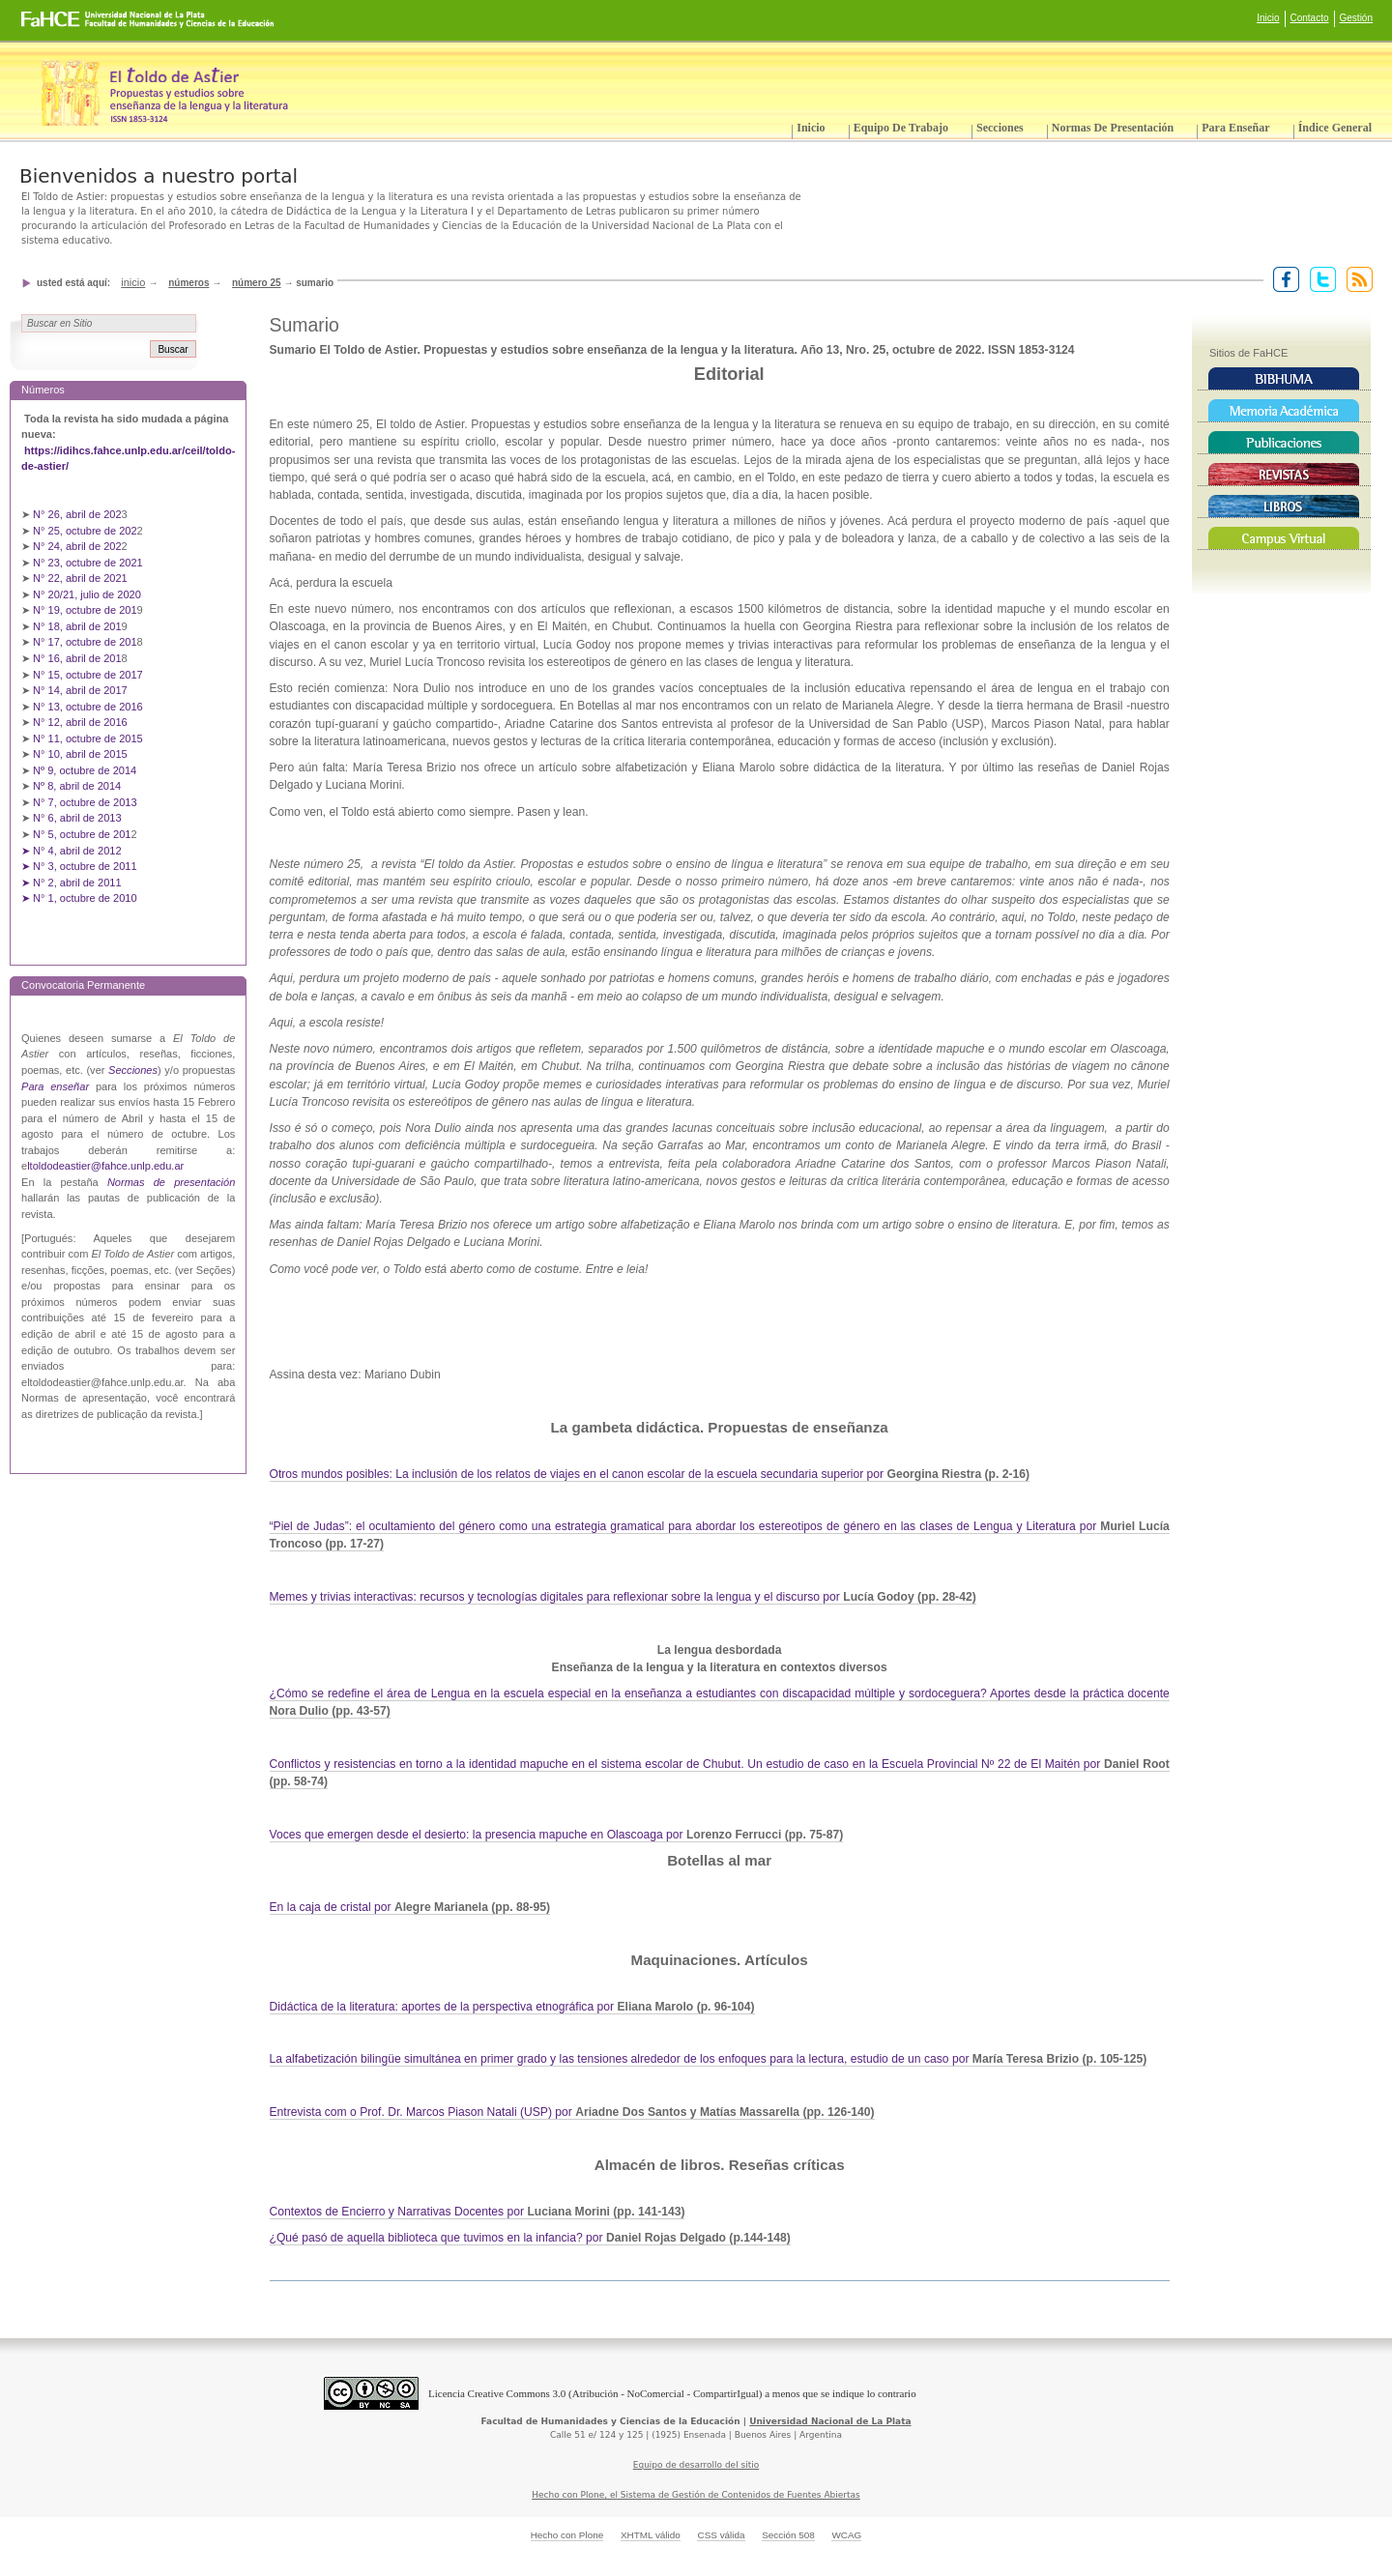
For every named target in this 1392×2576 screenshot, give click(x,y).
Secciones (1000, 127)
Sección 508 (788, 2535)
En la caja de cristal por (410, 1907)
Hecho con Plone (567, 2535)
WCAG (846, 2535)
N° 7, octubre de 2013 (84, 802)
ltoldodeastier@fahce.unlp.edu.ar (105, 1166)
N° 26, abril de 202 (77, 514)
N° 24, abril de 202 (77, 546)
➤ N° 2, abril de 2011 (71, 882)
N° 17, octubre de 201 (84, 642)
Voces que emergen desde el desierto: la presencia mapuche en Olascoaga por (557, 1834)
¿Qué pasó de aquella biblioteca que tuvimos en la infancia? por (530, 2237)
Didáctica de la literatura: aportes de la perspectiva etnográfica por (512, 2006)
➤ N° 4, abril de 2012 (71, 850)
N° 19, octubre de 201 (84, 610)
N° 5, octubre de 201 (81, 834)
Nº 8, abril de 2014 (77, 786)
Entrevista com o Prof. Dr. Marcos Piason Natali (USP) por (572, 2112)
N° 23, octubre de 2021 (88, 562)
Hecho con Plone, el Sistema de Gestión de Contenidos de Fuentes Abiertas (696, 2495)
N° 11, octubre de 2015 (88, 738)
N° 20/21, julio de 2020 (88, 594)
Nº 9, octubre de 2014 (84, 770)
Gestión (1356, 18)
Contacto (1309, 18)
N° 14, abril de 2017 (81, 690)
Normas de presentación (1113, 127)
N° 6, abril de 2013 (77, 818)
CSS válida (720, 2535)
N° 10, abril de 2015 (80, 754)
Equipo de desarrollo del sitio (696, 2465)
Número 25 (256, 282)
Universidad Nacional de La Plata (830, 2421)
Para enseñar (1235, 127)
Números (188, 282)
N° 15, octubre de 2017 (88, 674)
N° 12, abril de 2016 (81, 722)
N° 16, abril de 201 (77, 658)
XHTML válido (651, 2535)
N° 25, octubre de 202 (84, 530)
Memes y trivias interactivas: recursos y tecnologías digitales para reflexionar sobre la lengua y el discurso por (623, 1597)
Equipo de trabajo (901, 127)
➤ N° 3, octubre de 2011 (79, 866)
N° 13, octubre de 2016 (89, 706)
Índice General (1335, 127)
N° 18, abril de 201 (77, 626)
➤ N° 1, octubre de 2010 (79, 898)
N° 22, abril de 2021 (80, 578)
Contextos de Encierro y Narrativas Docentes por (477, 2211)
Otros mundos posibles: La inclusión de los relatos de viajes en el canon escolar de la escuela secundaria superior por (650, 1474)
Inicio (1268, 18)
